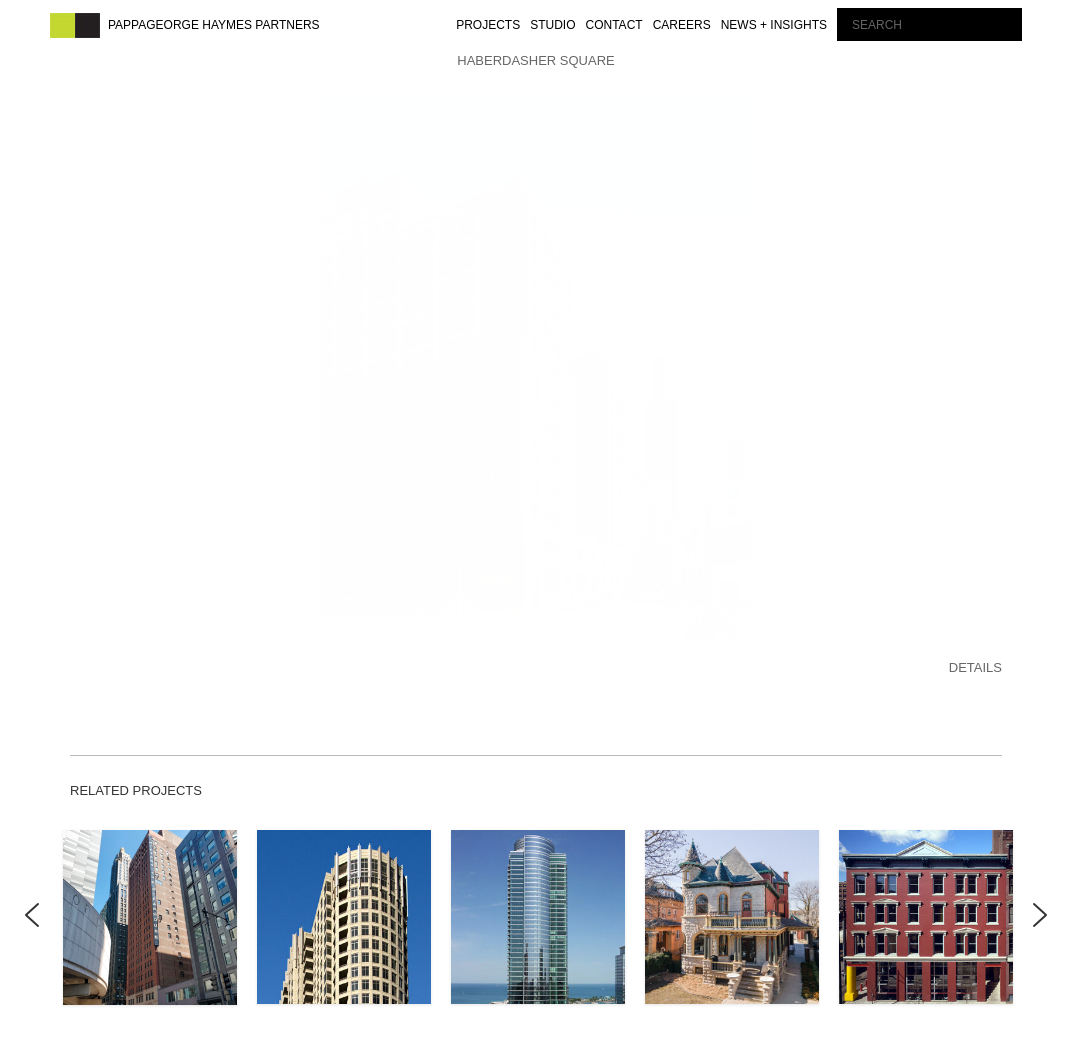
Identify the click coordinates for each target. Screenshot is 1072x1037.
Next (1040, 904)
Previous (32, 904)
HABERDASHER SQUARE (535, 60)
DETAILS (975, 642)
